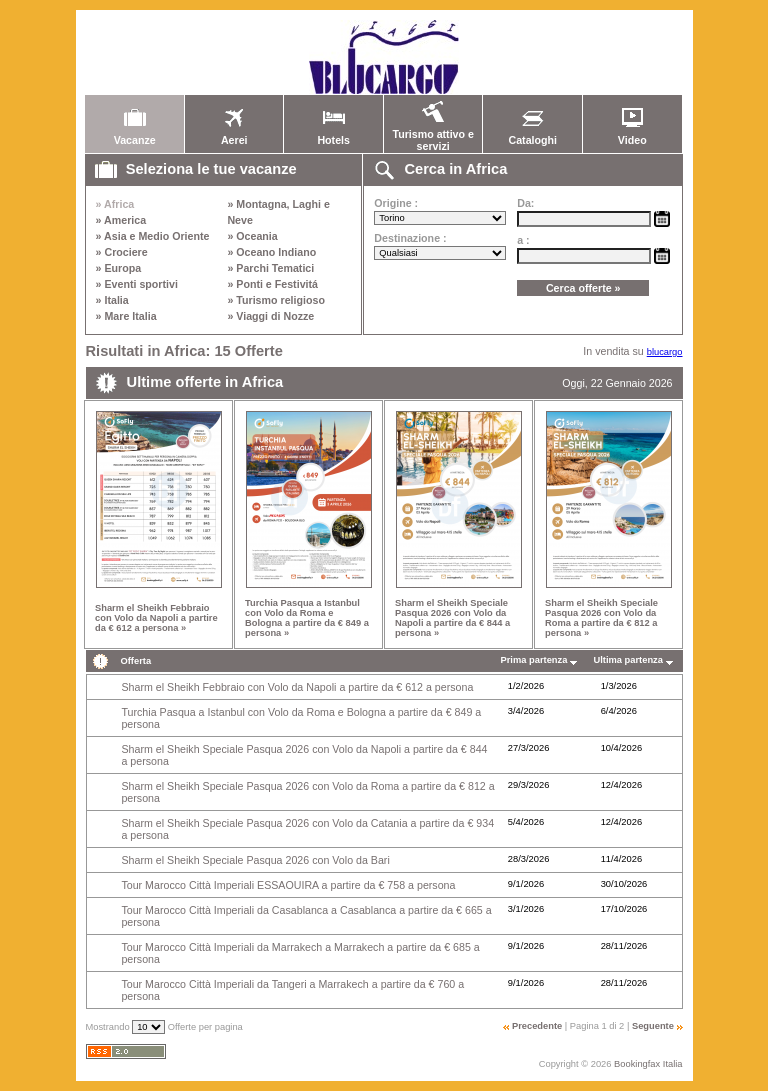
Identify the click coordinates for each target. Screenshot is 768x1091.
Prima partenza (534, 660)
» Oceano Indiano (271, 252)
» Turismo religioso (276, 300)
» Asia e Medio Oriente (153, 236)
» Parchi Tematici (270, 268)
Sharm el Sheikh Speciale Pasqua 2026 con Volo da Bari (255, 860)
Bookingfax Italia (648, 1064)
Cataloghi (532, 135)
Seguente (653, 1026)
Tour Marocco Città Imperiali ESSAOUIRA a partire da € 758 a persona (288, 885)
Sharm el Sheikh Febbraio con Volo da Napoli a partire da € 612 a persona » (156, 618)
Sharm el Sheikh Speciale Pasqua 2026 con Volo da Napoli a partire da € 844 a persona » (452, 618)
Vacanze (135, 135)
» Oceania (252, 236)
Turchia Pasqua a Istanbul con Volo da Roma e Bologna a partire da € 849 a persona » (307, 618)
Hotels (333, 135)
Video (632, 135)
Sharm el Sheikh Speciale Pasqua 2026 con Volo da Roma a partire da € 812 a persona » (601, 618)
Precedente (537, 1026)
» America (121, 220)
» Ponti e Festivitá (272, 284)
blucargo (665, 352)
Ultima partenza (628, 660)
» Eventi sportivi (137, 284)
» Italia (112, 300)
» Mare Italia (126, 316)
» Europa (119, 268)
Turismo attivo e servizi (433, 135)
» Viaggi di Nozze (270, 316)
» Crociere (122, 252)
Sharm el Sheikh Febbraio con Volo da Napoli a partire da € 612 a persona (297, 687)
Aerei (234, 135)
